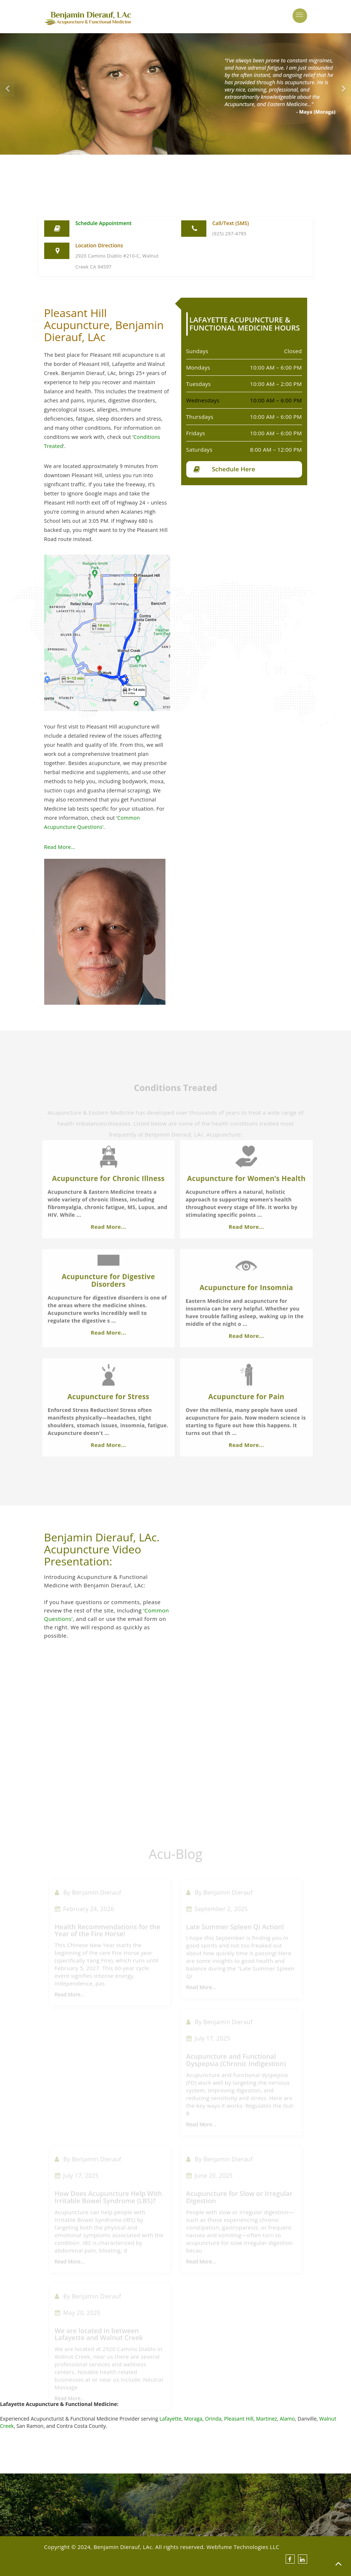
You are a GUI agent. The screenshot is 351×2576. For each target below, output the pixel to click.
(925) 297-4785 (229, 233)
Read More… (37, 846)
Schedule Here (254, 469)
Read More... (108, 1254)
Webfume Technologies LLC (242, 2546)
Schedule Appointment (103, 223)
